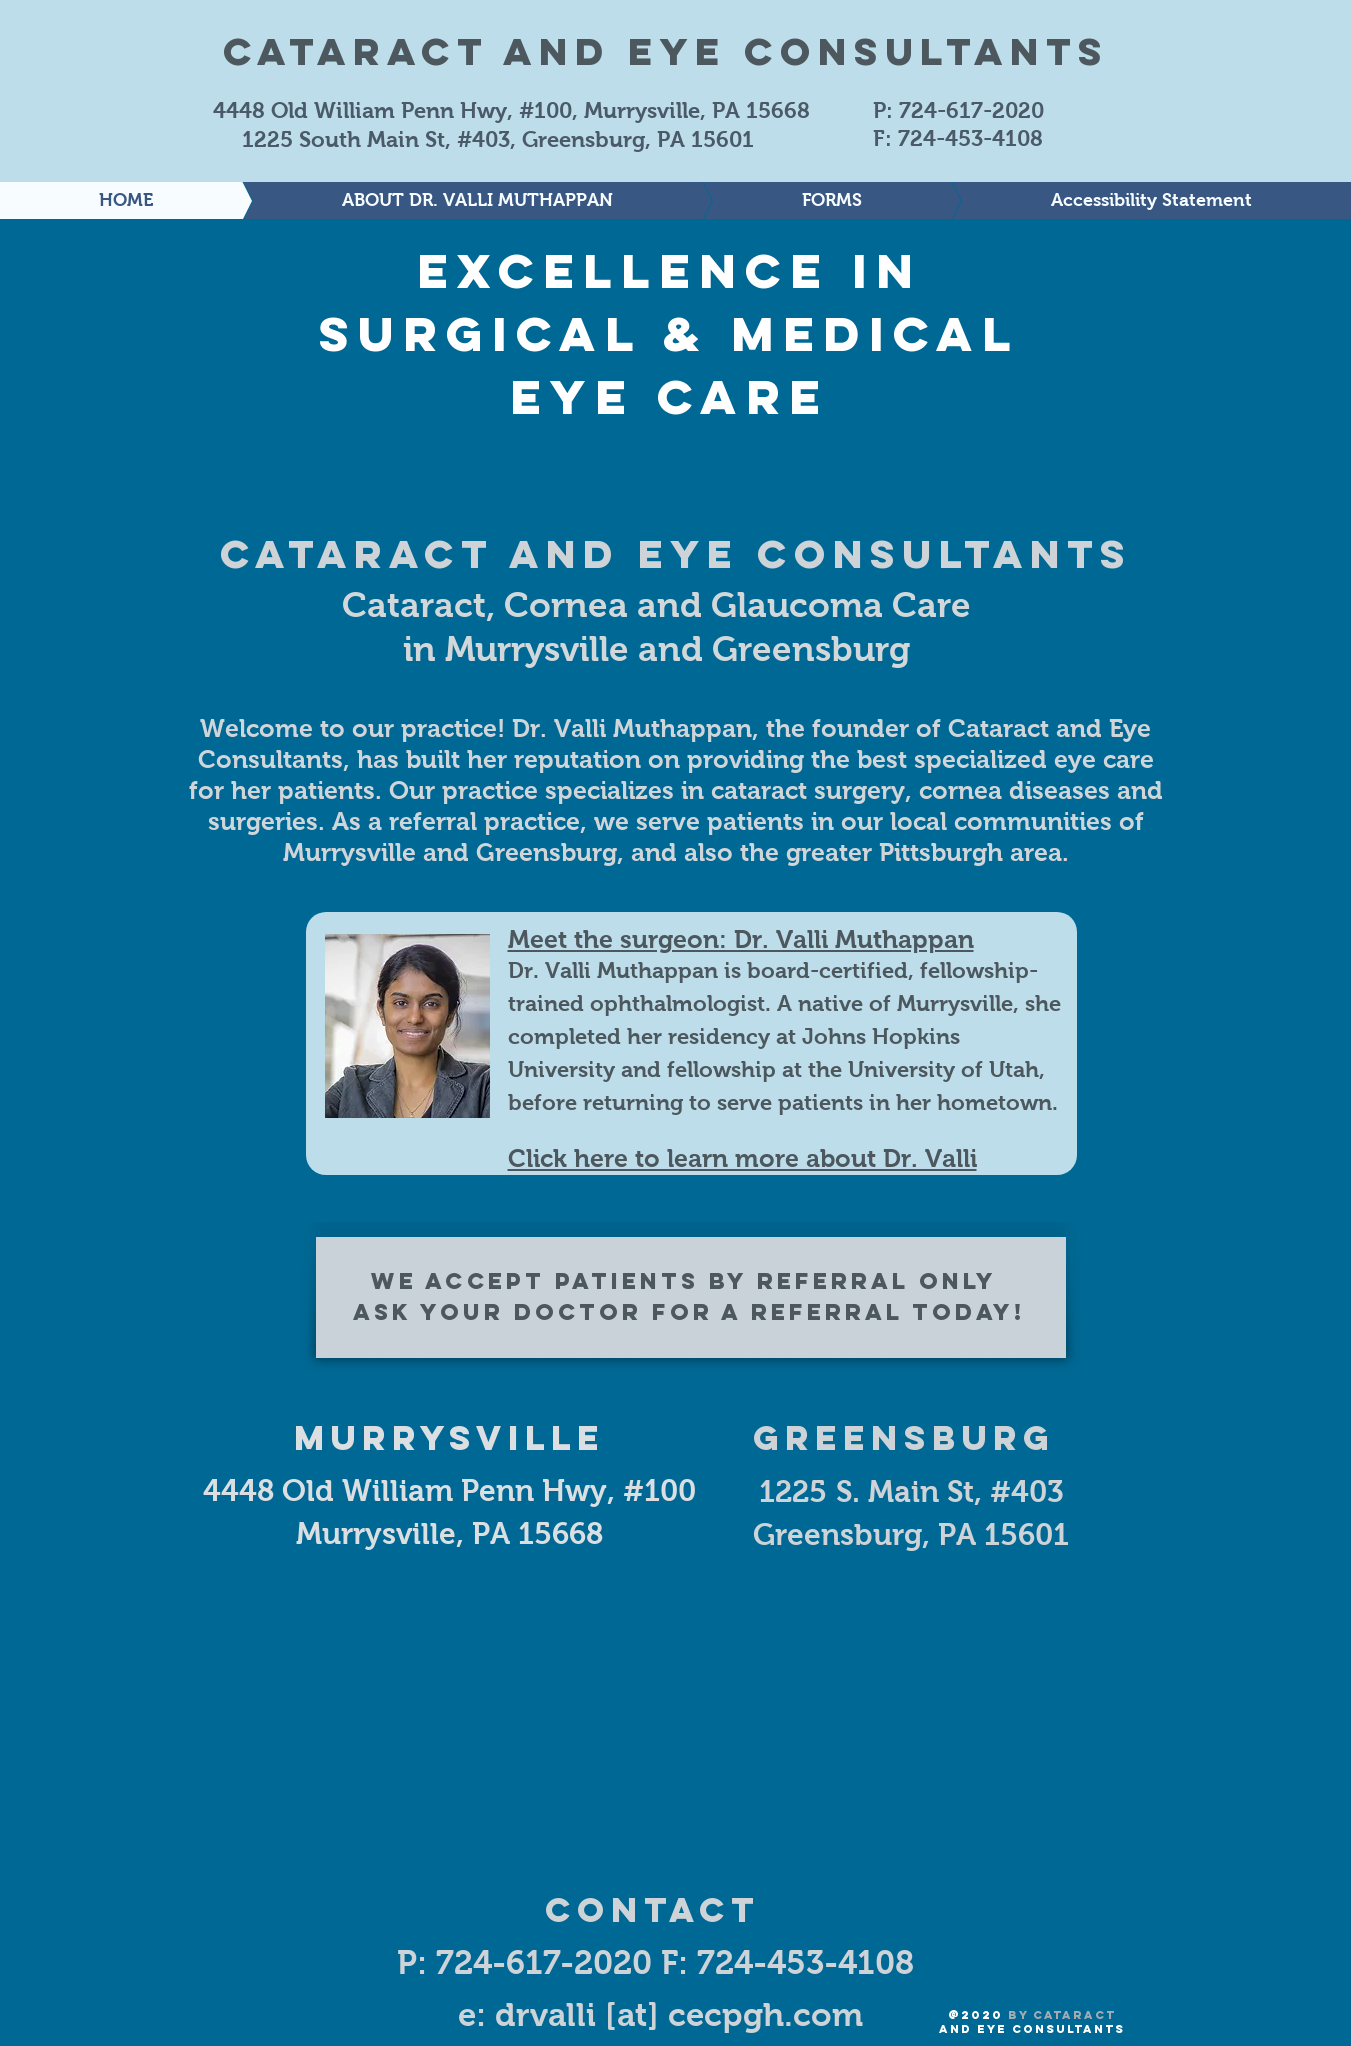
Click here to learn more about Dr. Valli (742, 1158)
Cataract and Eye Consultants (666, 51)
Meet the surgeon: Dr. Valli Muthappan (741, 939)
